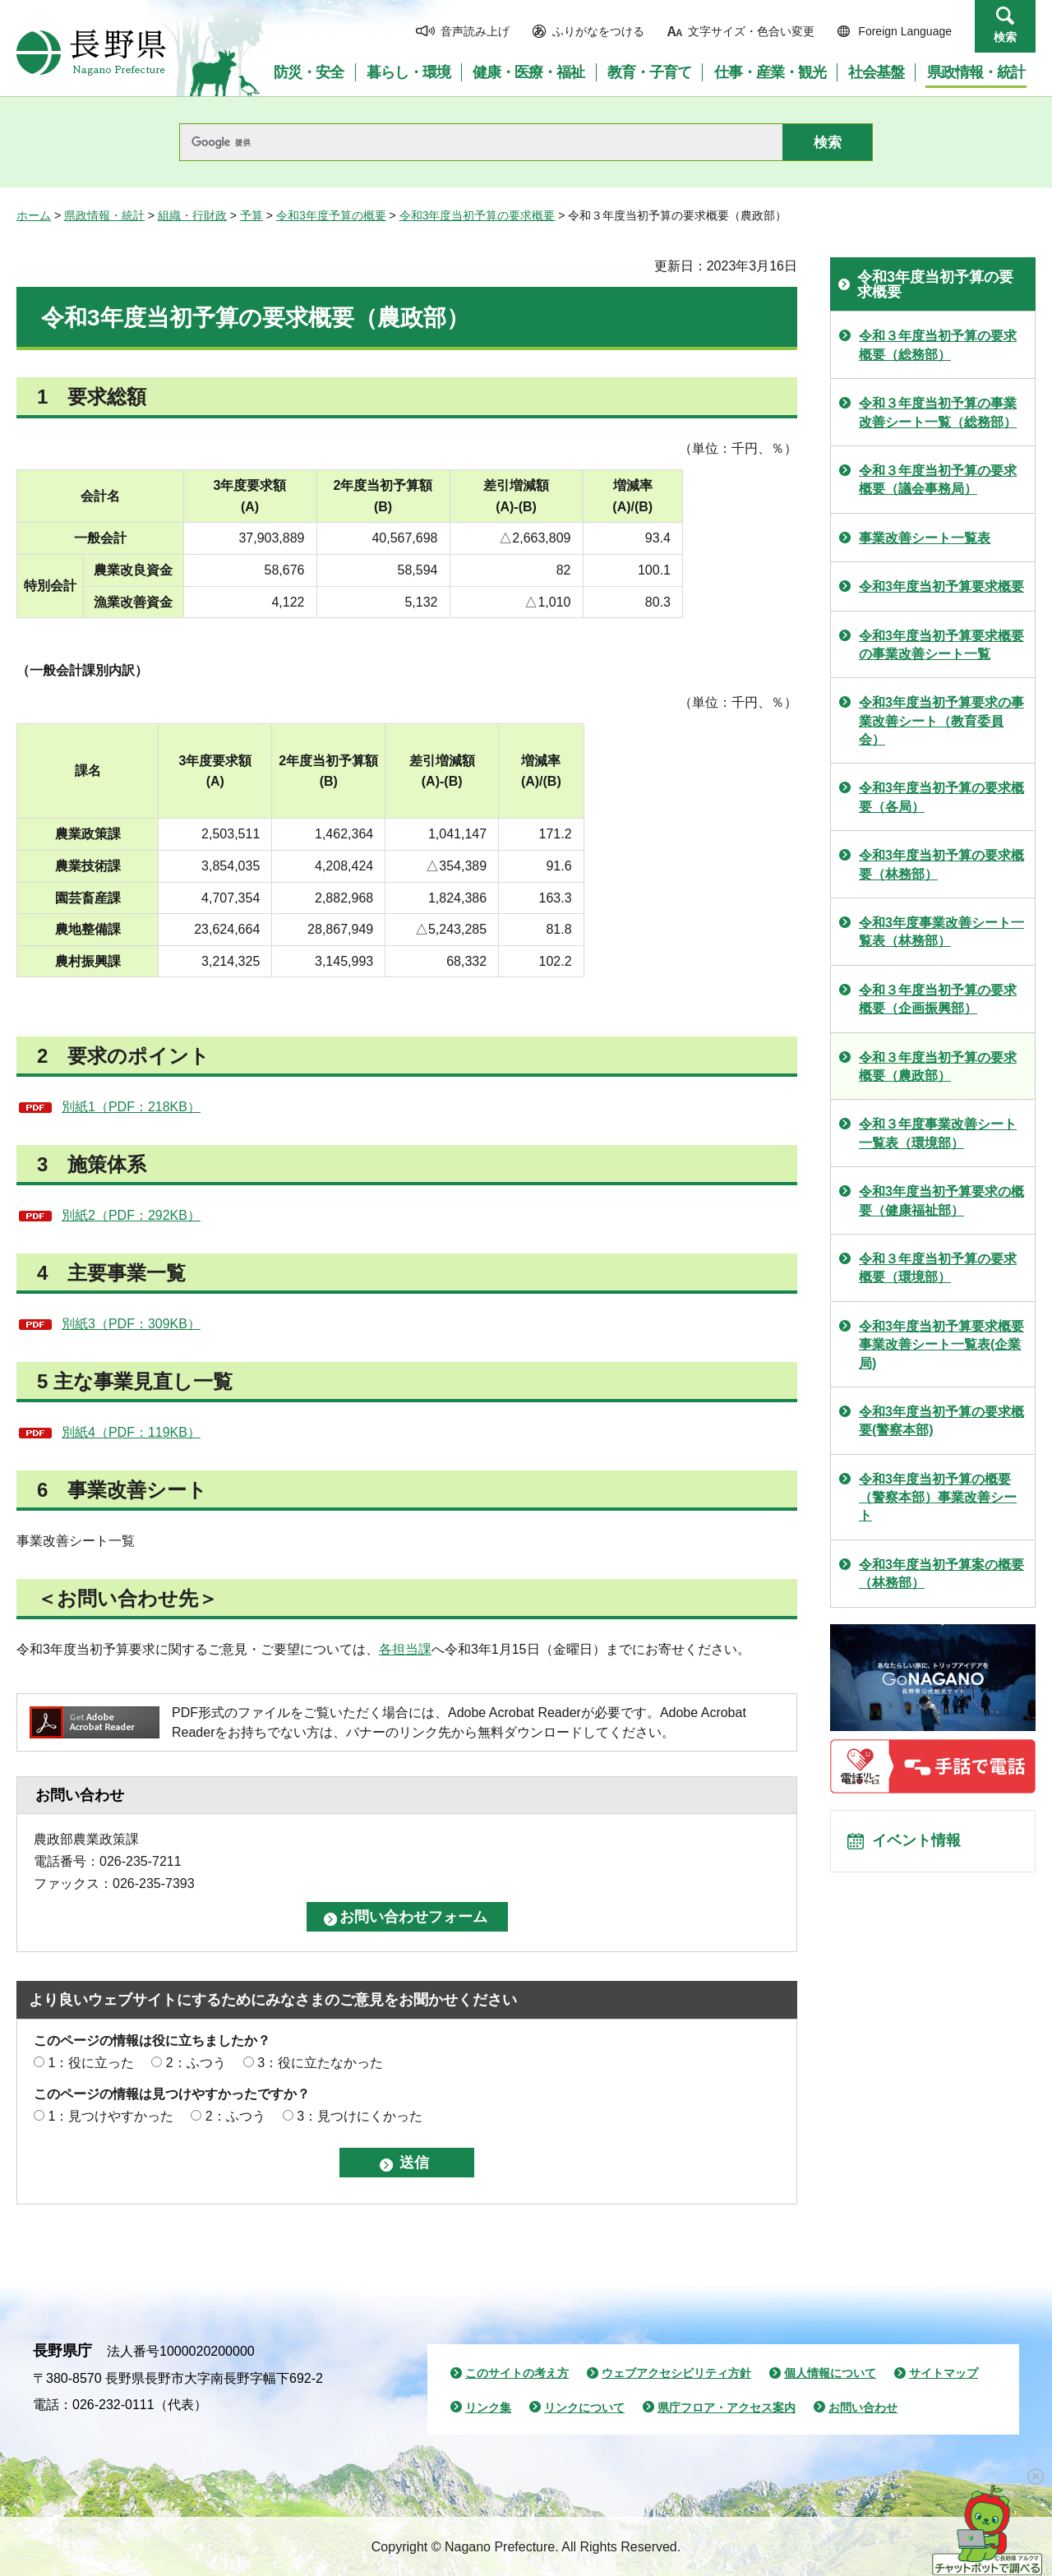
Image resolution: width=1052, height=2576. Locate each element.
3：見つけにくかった (359, 2116)
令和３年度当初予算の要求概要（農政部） (938, 1066)
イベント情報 (921, 1844)
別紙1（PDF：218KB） (131, 1107)
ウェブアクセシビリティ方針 (676, 2373)
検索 (1005, 37)
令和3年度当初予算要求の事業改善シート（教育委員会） (941, 720)
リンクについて (584, 2407)
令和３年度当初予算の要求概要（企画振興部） (938, 999)
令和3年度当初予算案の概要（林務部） (941, 1574)
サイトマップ (943, 2373)
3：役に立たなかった (320, 2063)
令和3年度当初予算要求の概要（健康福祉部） (941, 1200)
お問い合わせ (862, 2407)
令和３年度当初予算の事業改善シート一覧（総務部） (938, 412)
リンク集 (488, 2407)
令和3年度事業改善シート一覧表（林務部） (941, 932)
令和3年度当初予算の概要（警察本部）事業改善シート (938, 1497)
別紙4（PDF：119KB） (131, 1432)
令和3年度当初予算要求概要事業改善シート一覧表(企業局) (941, 1344)
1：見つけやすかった (110, 2116)
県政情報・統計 (104, 215)
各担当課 (405, 1649)
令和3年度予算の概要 (331, 215)
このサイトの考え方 (517, 2373)
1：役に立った (91, 2063)
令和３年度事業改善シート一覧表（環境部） (938, 1133)
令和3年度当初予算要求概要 (941, 586)
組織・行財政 (192, 215)
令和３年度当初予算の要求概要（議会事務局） (938, 480)
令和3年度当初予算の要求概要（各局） (941, 797)
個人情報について (830, 2373)
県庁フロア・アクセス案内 (727, 2407)
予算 (251, 215)
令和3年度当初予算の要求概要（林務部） (941, 864)
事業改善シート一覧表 (924, 538)
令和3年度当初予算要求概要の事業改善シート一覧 (941, 645)
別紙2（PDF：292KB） (131, 1215)
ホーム (33, 215)
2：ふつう (196, 2063)
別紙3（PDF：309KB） (131, 1324)
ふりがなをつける (598, 31)
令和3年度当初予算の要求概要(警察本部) (941, 1421)
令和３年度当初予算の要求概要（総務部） (938, 345)
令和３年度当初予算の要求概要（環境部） (938, 1268)
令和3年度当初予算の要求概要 (477, 215)
